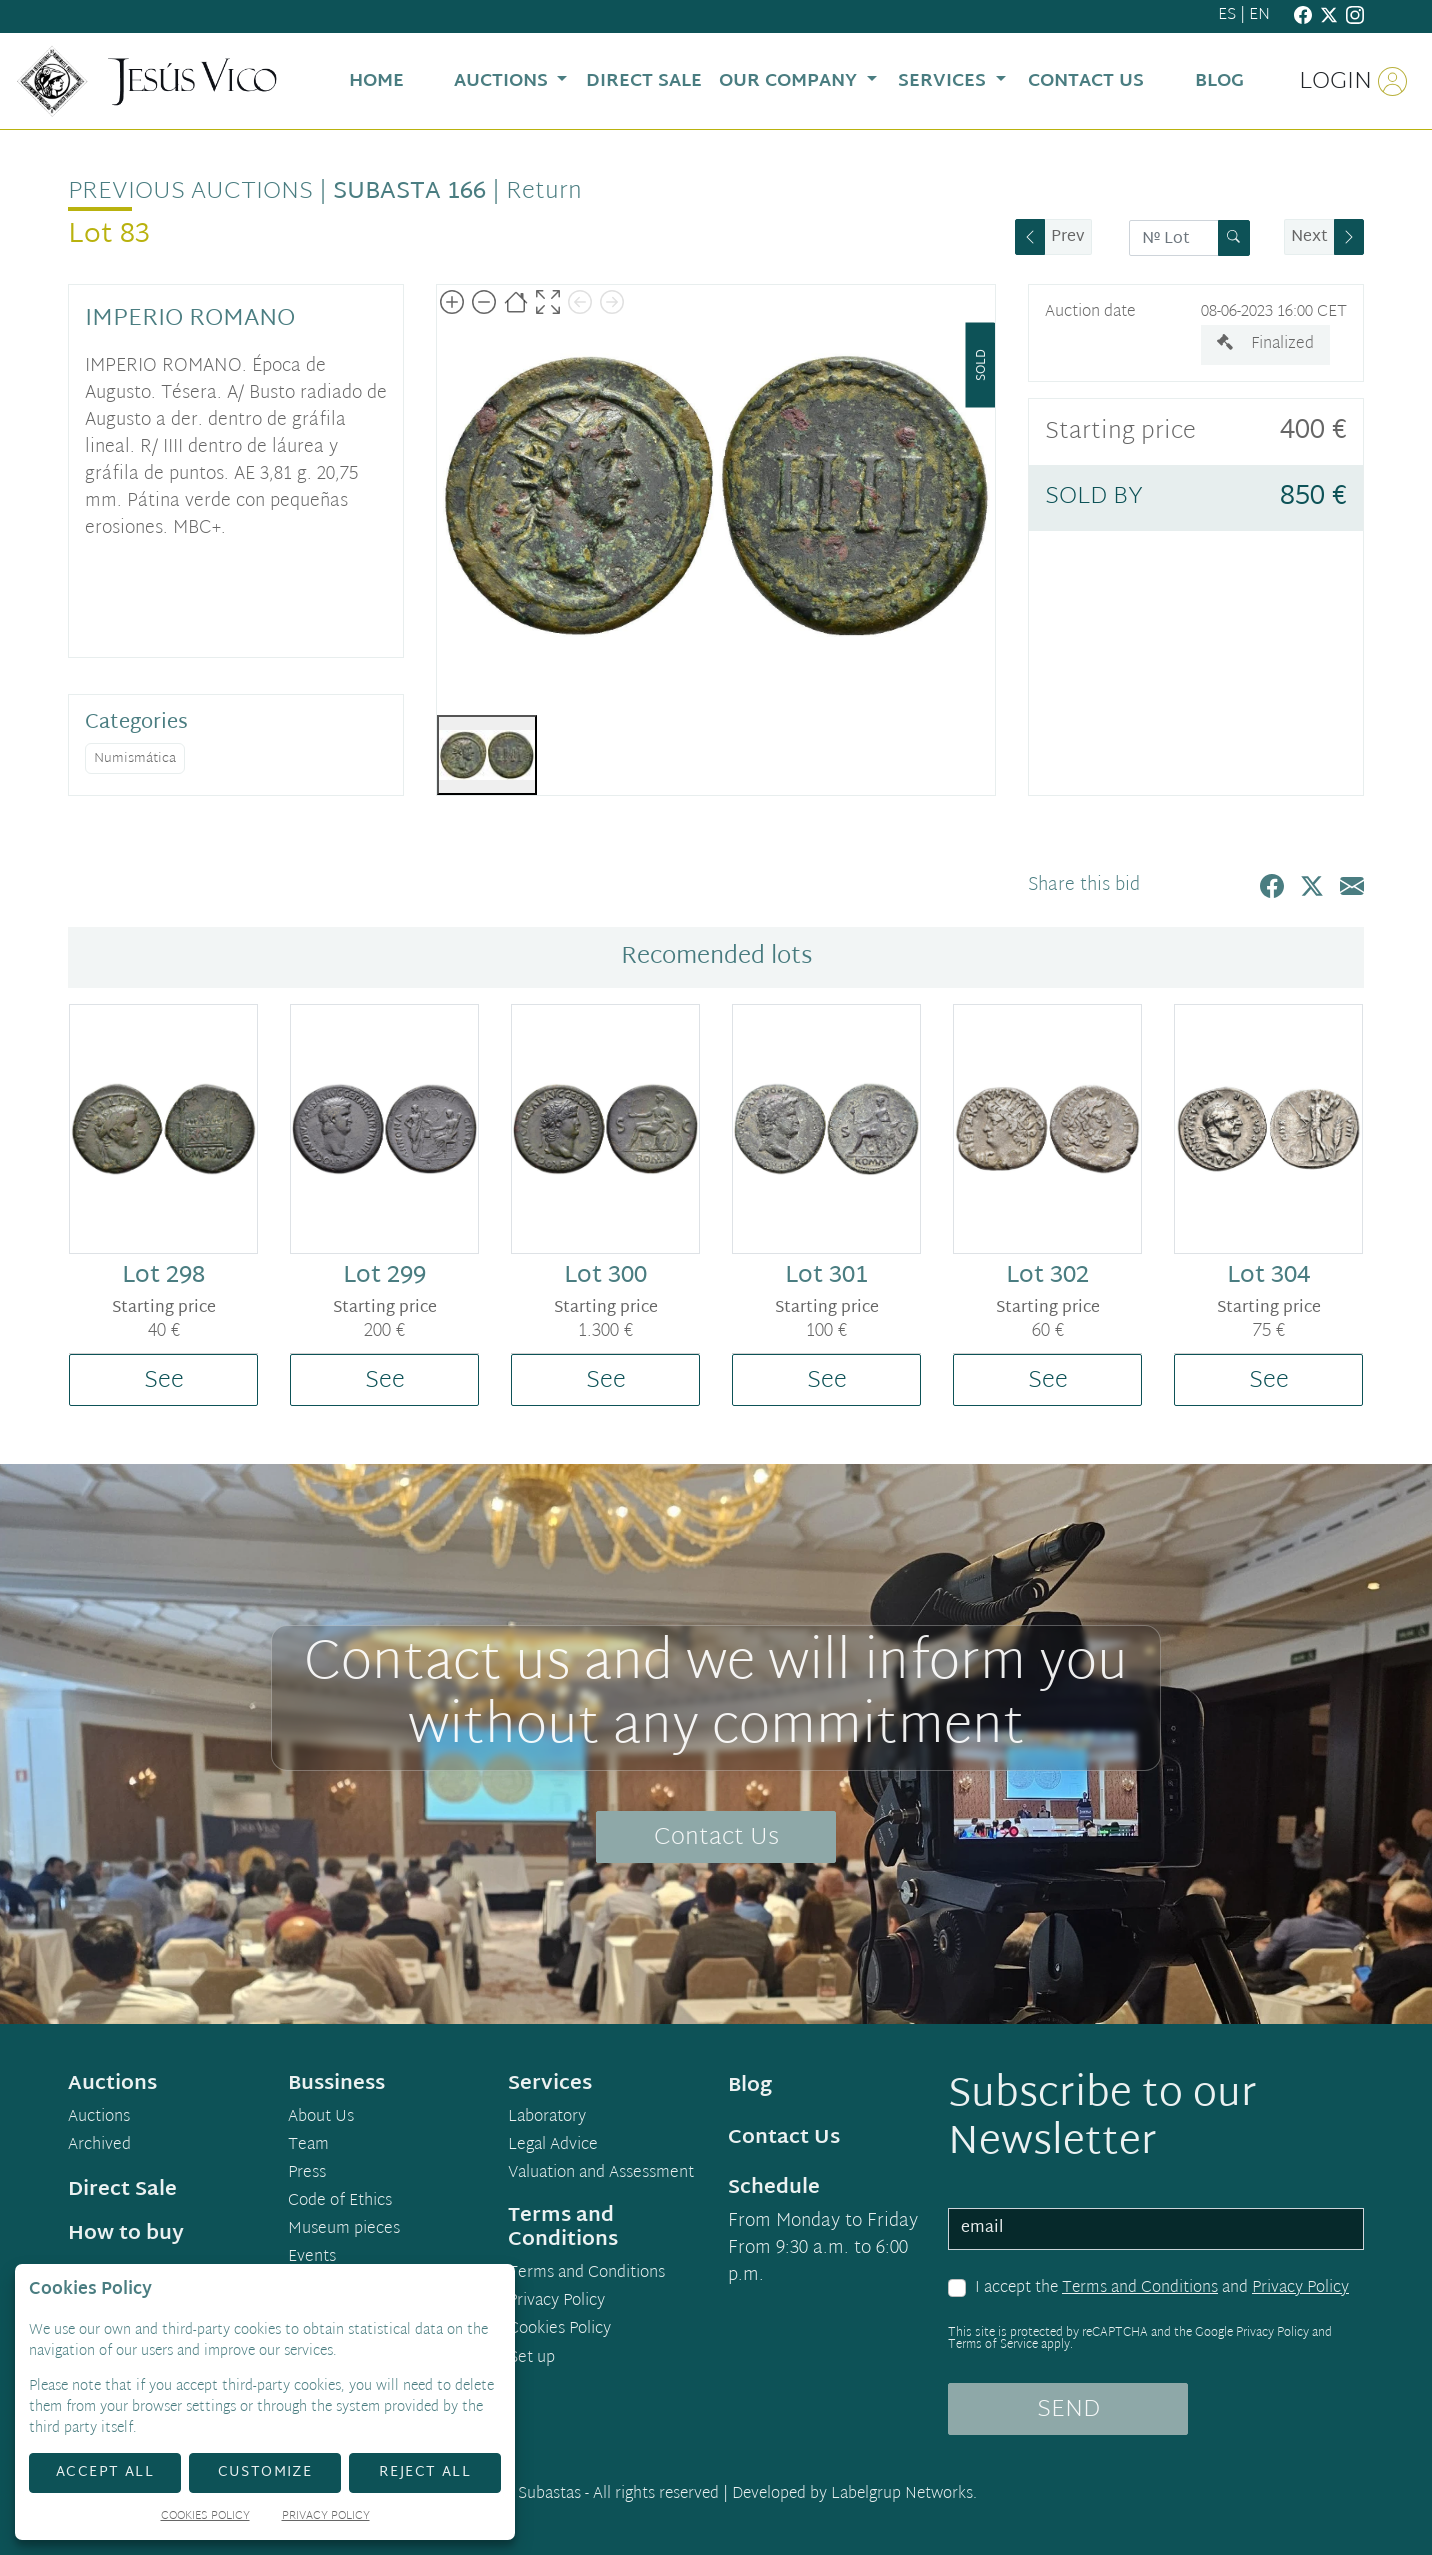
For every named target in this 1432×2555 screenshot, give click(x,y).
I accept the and (1162, 2289)
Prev (1068, 237)
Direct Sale (122, 2190)
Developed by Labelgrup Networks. (854, 2494)
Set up (532, 2358)
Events (312, 2258)
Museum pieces (344, 2230)
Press (307, 2174)
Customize (265, 2472)
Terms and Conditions (1140, 2288)
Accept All (105, 2472)
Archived (99, 2146)
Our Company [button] (790, 81)
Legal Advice (553, 2146)
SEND (1068, 2410)
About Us (321, 2118)
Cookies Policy (559, 2330)
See (164, 1381)
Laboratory (547, 2118)
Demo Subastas (526, 2494)
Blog (750, 2086)
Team (308, 2146)
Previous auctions (190, 192)
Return (544, 192)
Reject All (425, 2472)
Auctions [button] (503, 81)
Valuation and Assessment (601, 2174)
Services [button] (944, 81)
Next (1309, 237)
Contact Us (716, 1838)
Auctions (99, 2118)
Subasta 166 (409, 192)
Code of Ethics (340, 2202)
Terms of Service (993, 2345)
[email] (1156, 2229)
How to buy (126, 2234)
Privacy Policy (1300, 2288)
